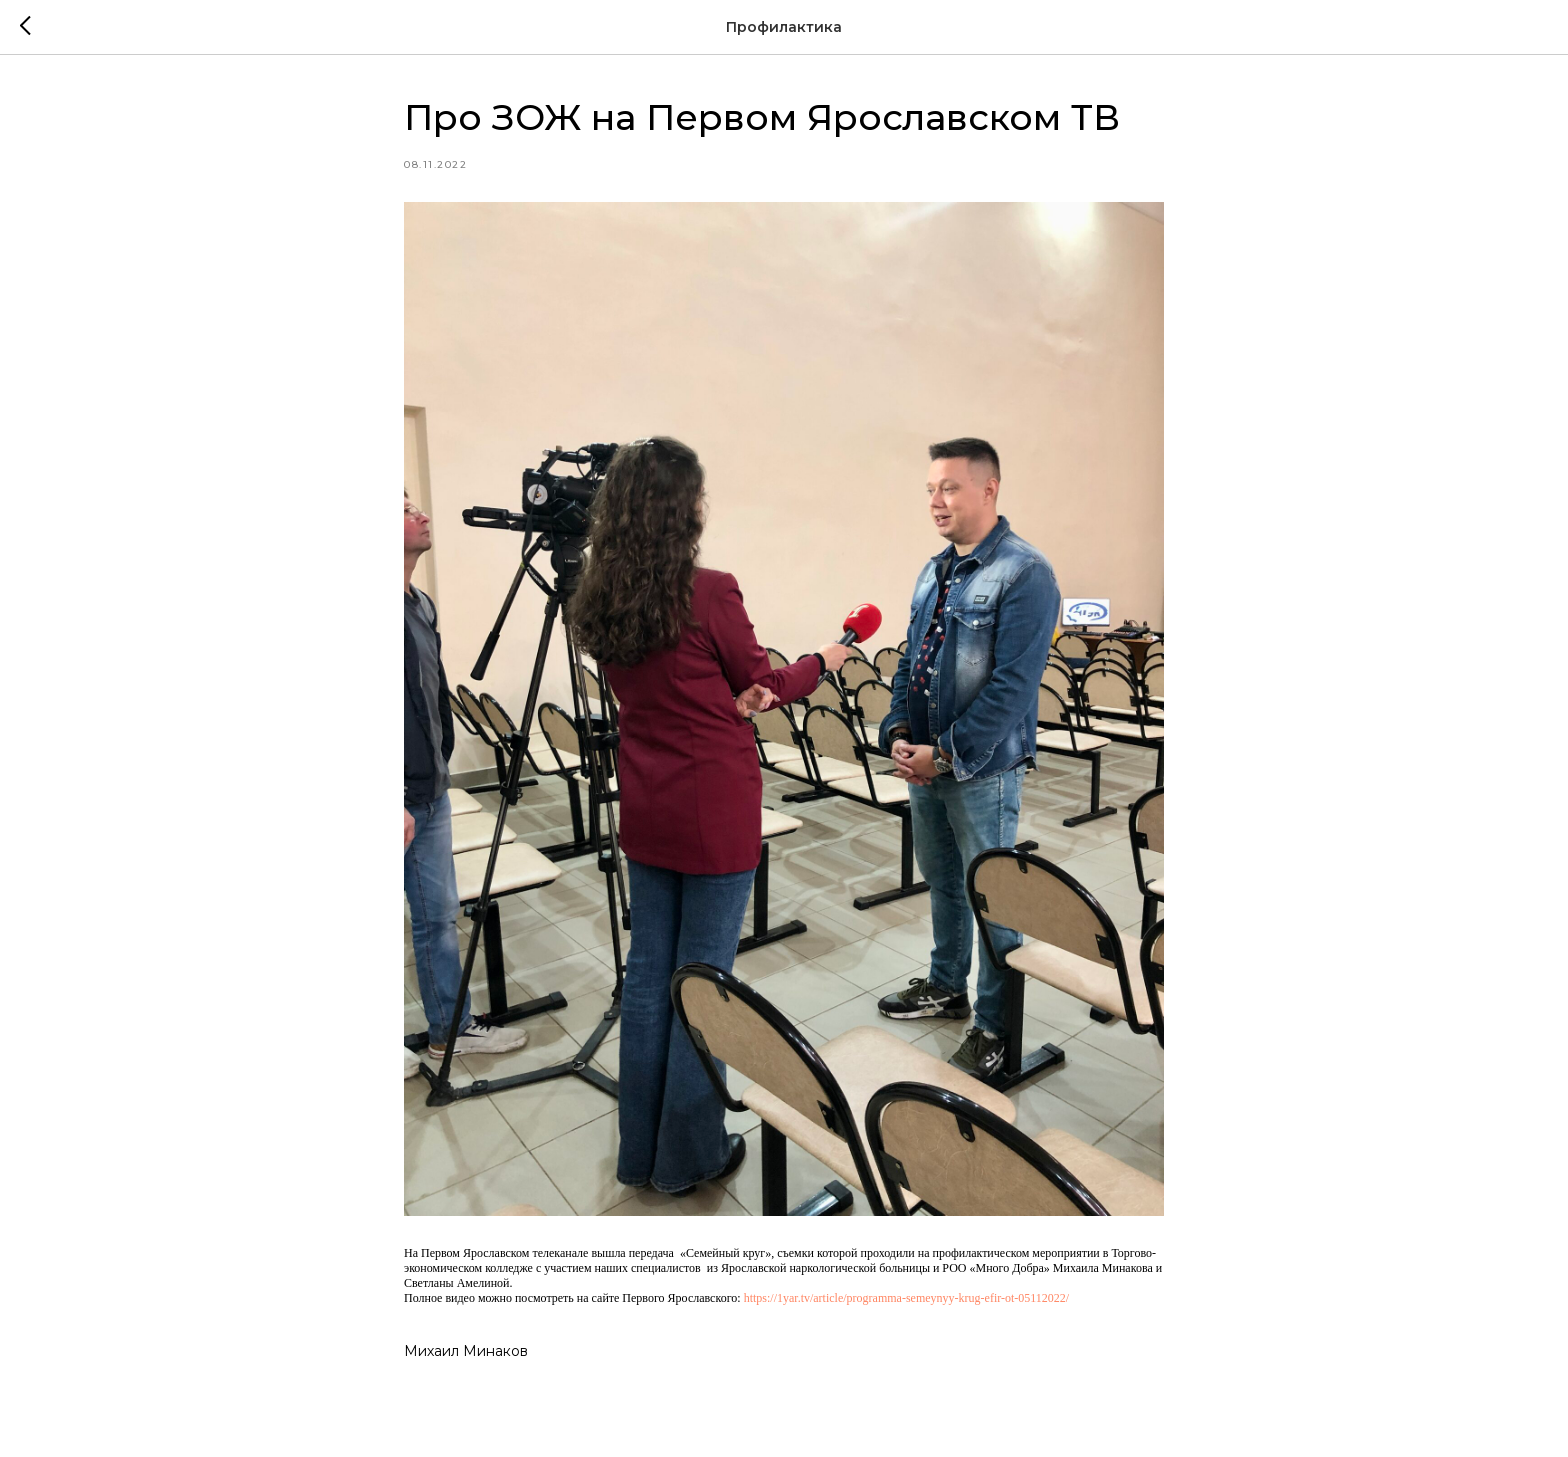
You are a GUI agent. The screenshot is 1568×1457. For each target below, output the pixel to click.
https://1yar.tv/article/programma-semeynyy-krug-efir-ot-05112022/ (907, 1298)
